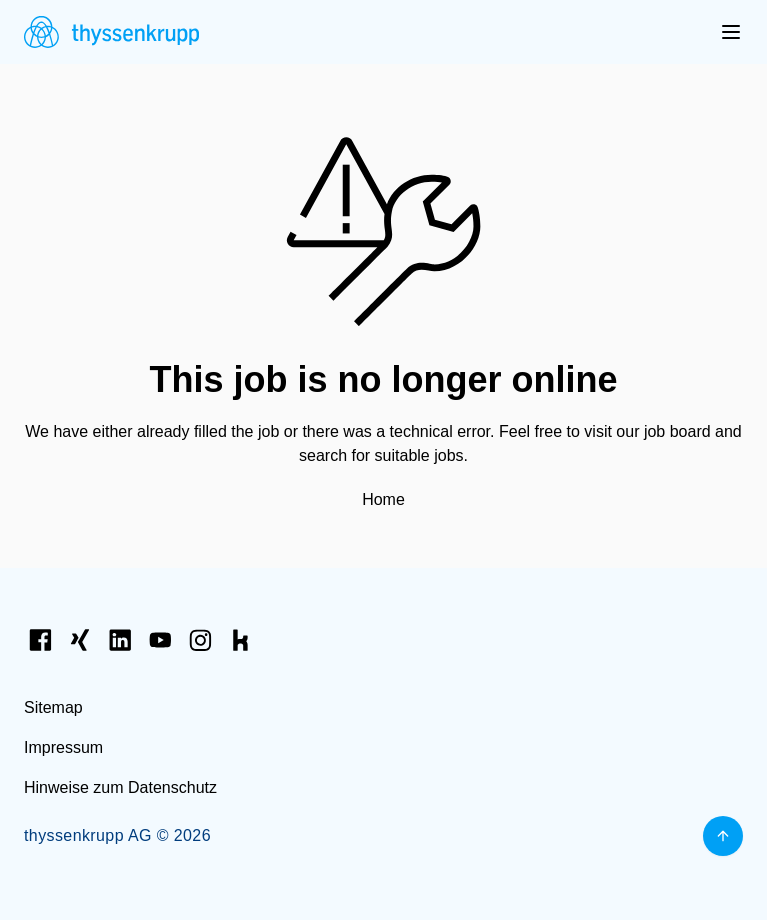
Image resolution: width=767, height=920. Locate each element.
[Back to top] (723, 836)
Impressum (63, 747)
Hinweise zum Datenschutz (120, 787)
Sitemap (53, 707)
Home (383, 499)
